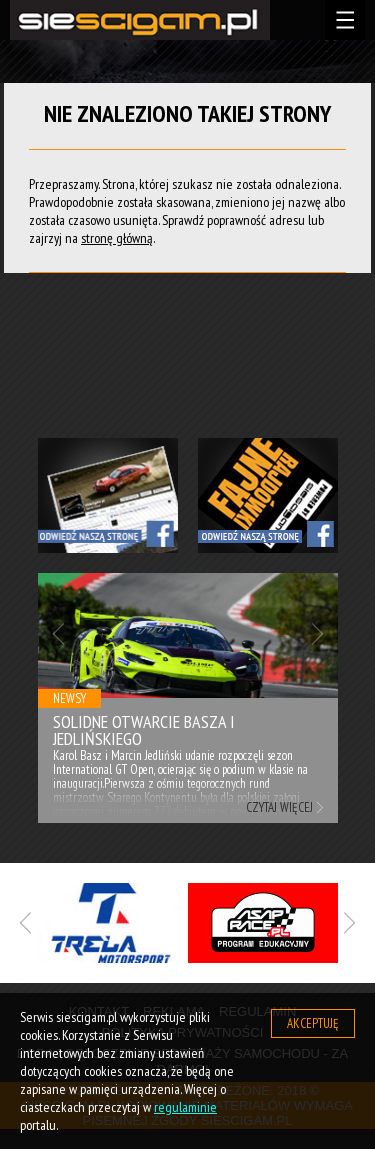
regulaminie (185, 1107)
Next (317, 633)
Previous (58, 633)
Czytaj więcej (279, 807)
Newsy (69, 698)
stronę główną (117, 238)
